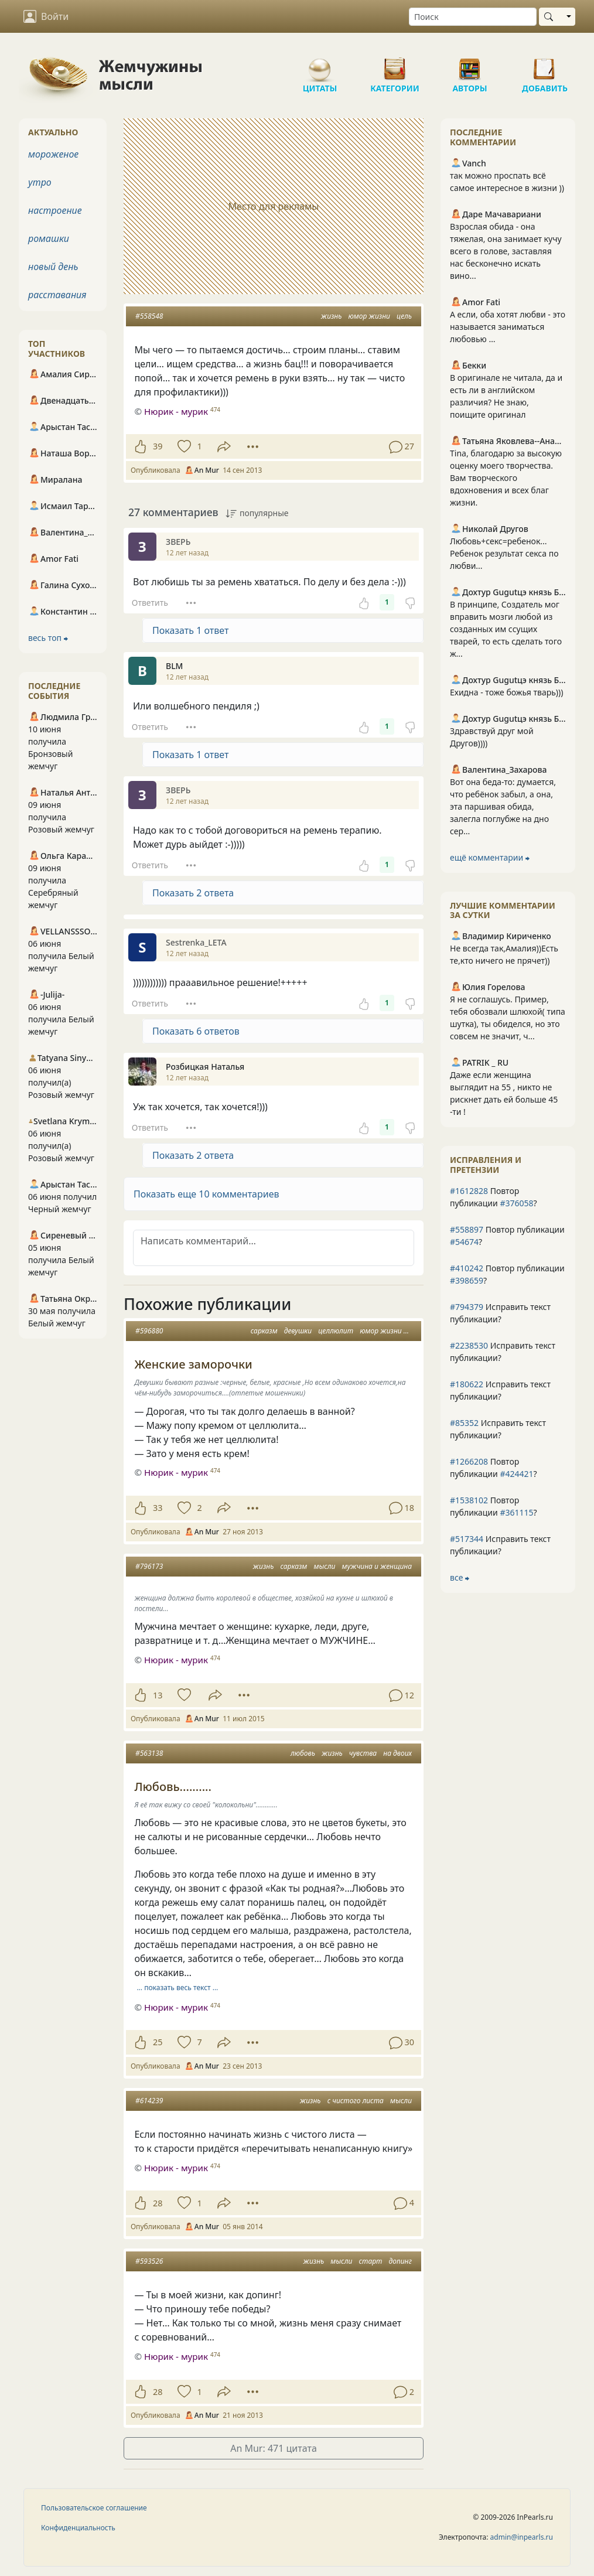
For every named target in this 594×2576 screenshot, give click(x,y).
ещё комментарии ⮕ (490, 857)
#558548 (149, 316)
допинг (400, 2261)
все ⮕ (459, 1577)
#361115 (516, 1512)
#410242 (466, 1268)
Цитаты (319, 64)
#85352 (464, 1422)
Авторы (469, 64)
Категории (394, 64)
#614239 (149, 2101)
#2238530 (469, 1345)
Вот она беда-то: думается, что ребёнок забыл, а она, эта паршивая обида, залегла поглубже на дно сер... (503, 806)
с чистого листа (355, 2101)
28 (157, 2203)
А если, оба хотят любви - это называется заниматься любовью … (507, 326)
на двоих (397, 1753)
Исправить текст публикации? (500, 1313)
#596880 (149, 1331)
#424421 (516, 1473)
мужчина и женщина (377, 1566)
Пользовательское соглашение (94, 2508)
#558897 (466, 1229)
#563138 (149, 1753)
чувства (363, 1753)
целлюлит (335, 1331)
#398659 (466, 1280)
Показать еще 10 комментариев (206, 1194)
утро (40, 182)
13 (157, 1695)
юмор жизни (369, 316)
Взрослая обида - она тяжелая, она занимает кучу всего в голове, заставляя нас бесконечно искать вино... (506, 251)
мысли (324, 1566)
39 (157, 446)
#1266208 (469, 1461)
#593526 (149, 2261)
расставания (57, 294)
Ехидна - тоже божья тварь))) (506, 692)
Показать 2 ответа (193, 892)
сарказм (264, 1331)
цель (404, 316)
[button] (274, 1194)
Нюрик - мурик (176, 411)
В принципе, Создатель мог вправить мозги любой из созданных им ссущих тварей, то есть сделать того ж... (506, 629)
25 (157, 2042)
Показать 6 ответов (196, 1031)
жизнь (331, 316)
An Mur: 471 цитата (273, 2448)
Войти (46, 16)
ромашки (48, 238)
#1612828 (469, 1190)
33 (157, 1507)
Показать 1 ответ (190, 630)
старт (371, 2261)
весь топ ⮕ (48, 637)
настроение (55, 210)
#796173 (149, 1566)
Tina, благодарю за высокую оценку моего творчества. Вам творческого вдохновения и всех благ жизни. (506, 478)
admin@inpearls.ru (521, 2537)
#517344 (466, 1538)
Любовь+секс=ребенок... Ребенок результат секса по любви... (504, 553)
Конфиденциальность (78, 2528)
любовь (303, 1753)
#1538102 (469, 1500)
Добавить (544, 64)
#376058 (516, 1203)
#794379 (466, 1306)
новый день (53, 266)
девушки (298, 1331)
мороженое (53, 154)
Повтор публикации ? (493, 1197)
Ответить (150, 602)
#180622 (466, 1384)
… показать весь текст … (178, 1987)
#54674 (464, 1241)
